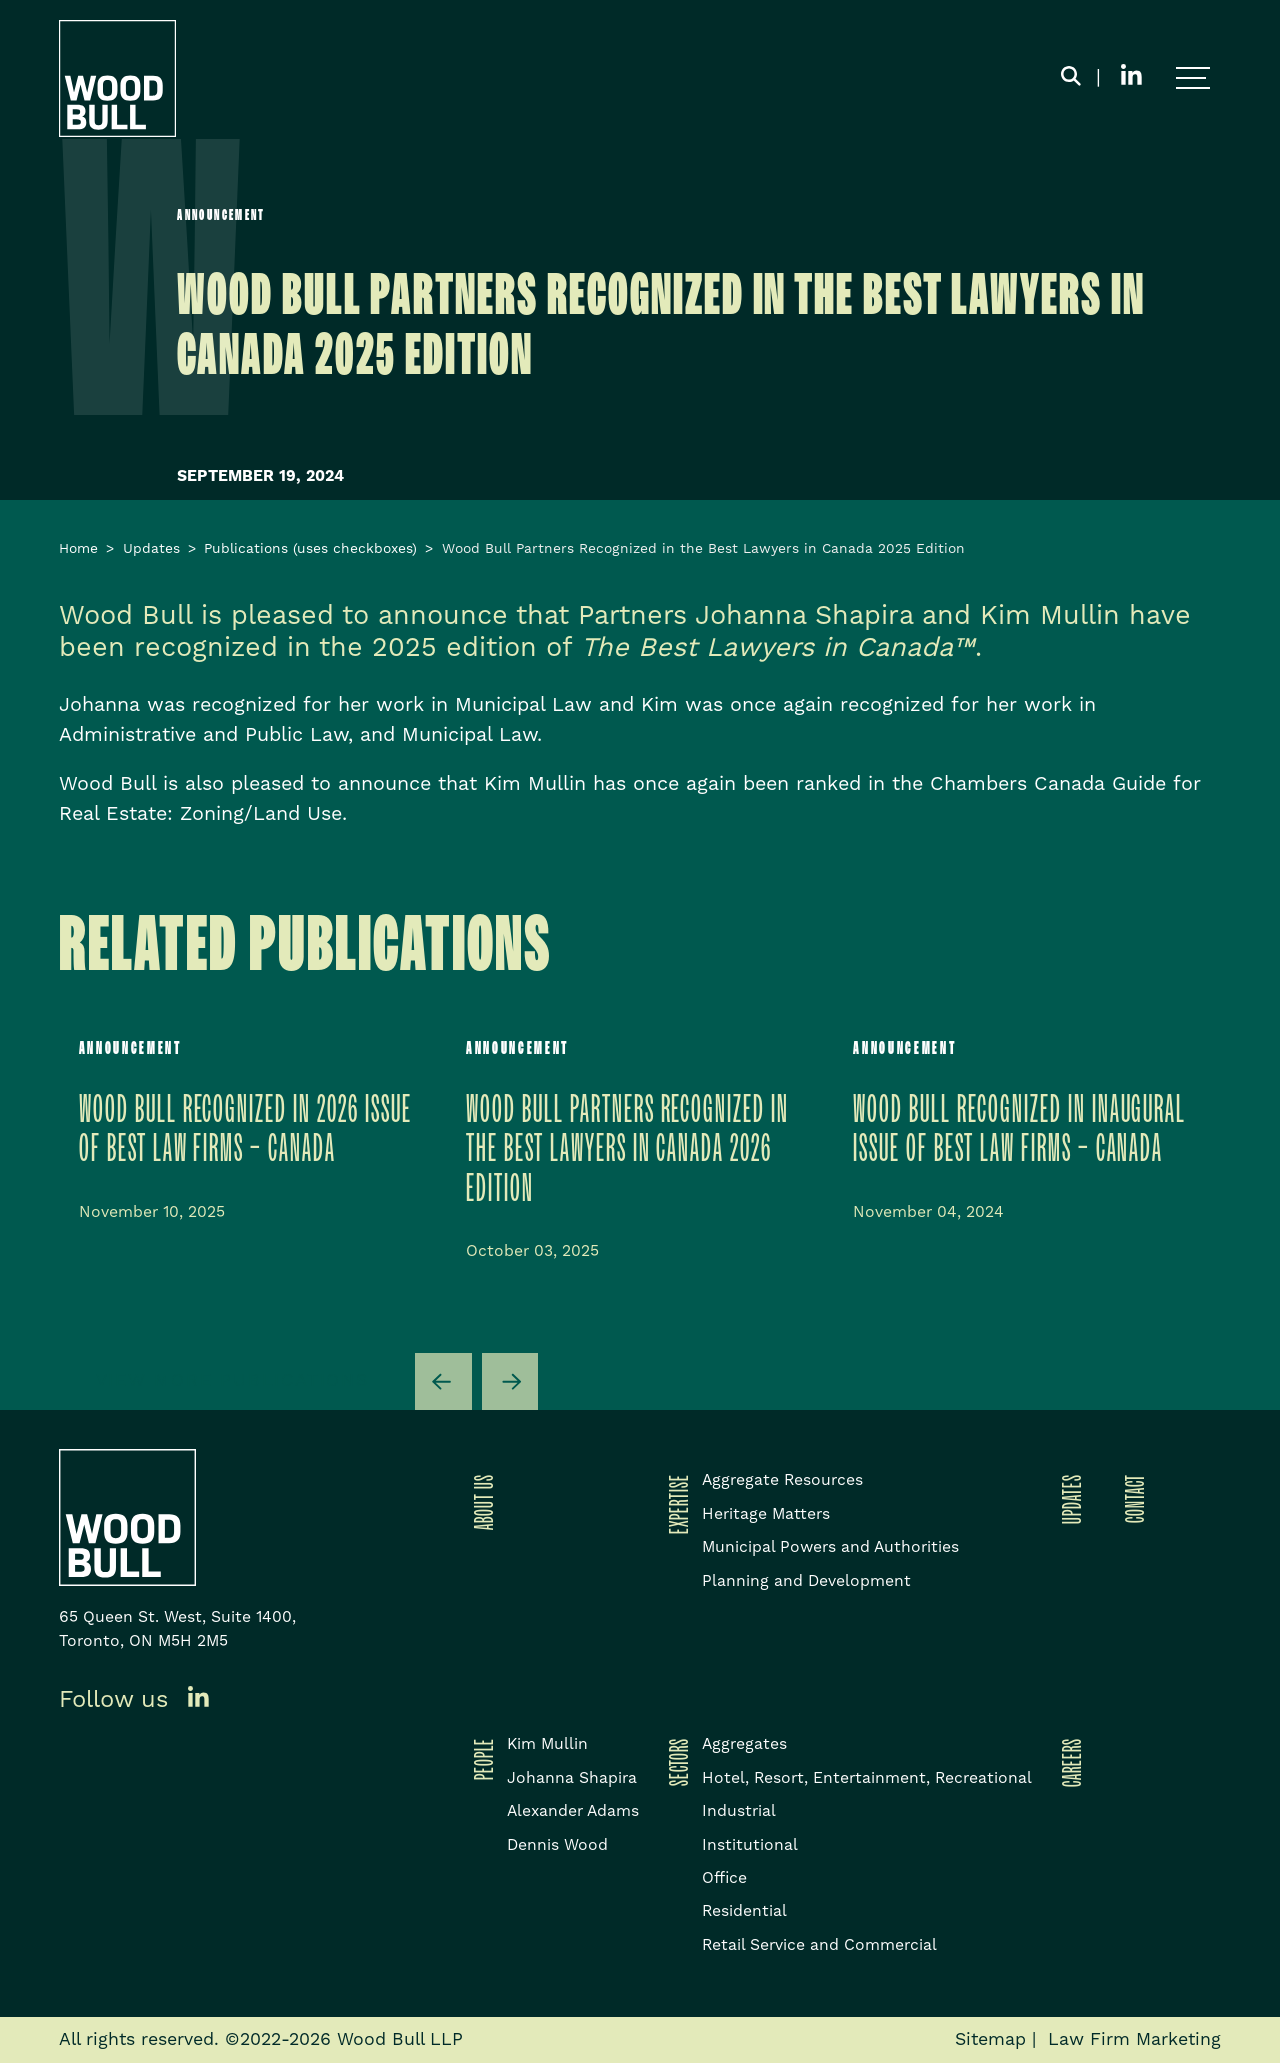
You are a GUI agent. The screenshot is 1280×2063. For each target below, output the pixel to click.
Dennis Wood (557, 1845)
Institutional (750, 1845)
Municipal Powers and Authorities (830, 1547)
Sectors (675, 1762)
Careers (1068, 1762)
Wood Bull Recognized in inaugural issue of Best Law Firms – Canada (1019, 1129)
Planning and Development (806, 1581)
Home (78, 549)
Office (724, 1878)
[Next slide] (510, 1381)
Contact (1131, 1498)
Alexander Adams (573, 1811)
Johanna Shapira (572, 1778)
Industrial (739, 1811)
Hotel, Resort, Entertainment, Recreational (867, 1778)
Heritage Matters (766, 1514)
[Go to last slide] (443, 1381)
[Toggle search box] (1071, 79)
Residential (744, 1911)
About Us (480, 1502)
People (480, 1759)
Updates (151, 549)
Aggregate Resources (782, 1480)
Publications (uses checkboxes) (310, 549)
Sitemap (990, 2040)
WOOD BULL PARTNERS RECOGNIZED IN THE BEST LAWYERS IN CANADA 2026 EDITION (627, 1149)
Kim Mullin (547, 1744)
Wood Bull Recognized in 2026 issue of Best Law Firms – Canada (245, 1129)
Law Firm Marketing (1134, 2040)
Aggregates (744, 1744)
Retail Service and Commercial (819, 1945)
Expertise (675, 1504)
